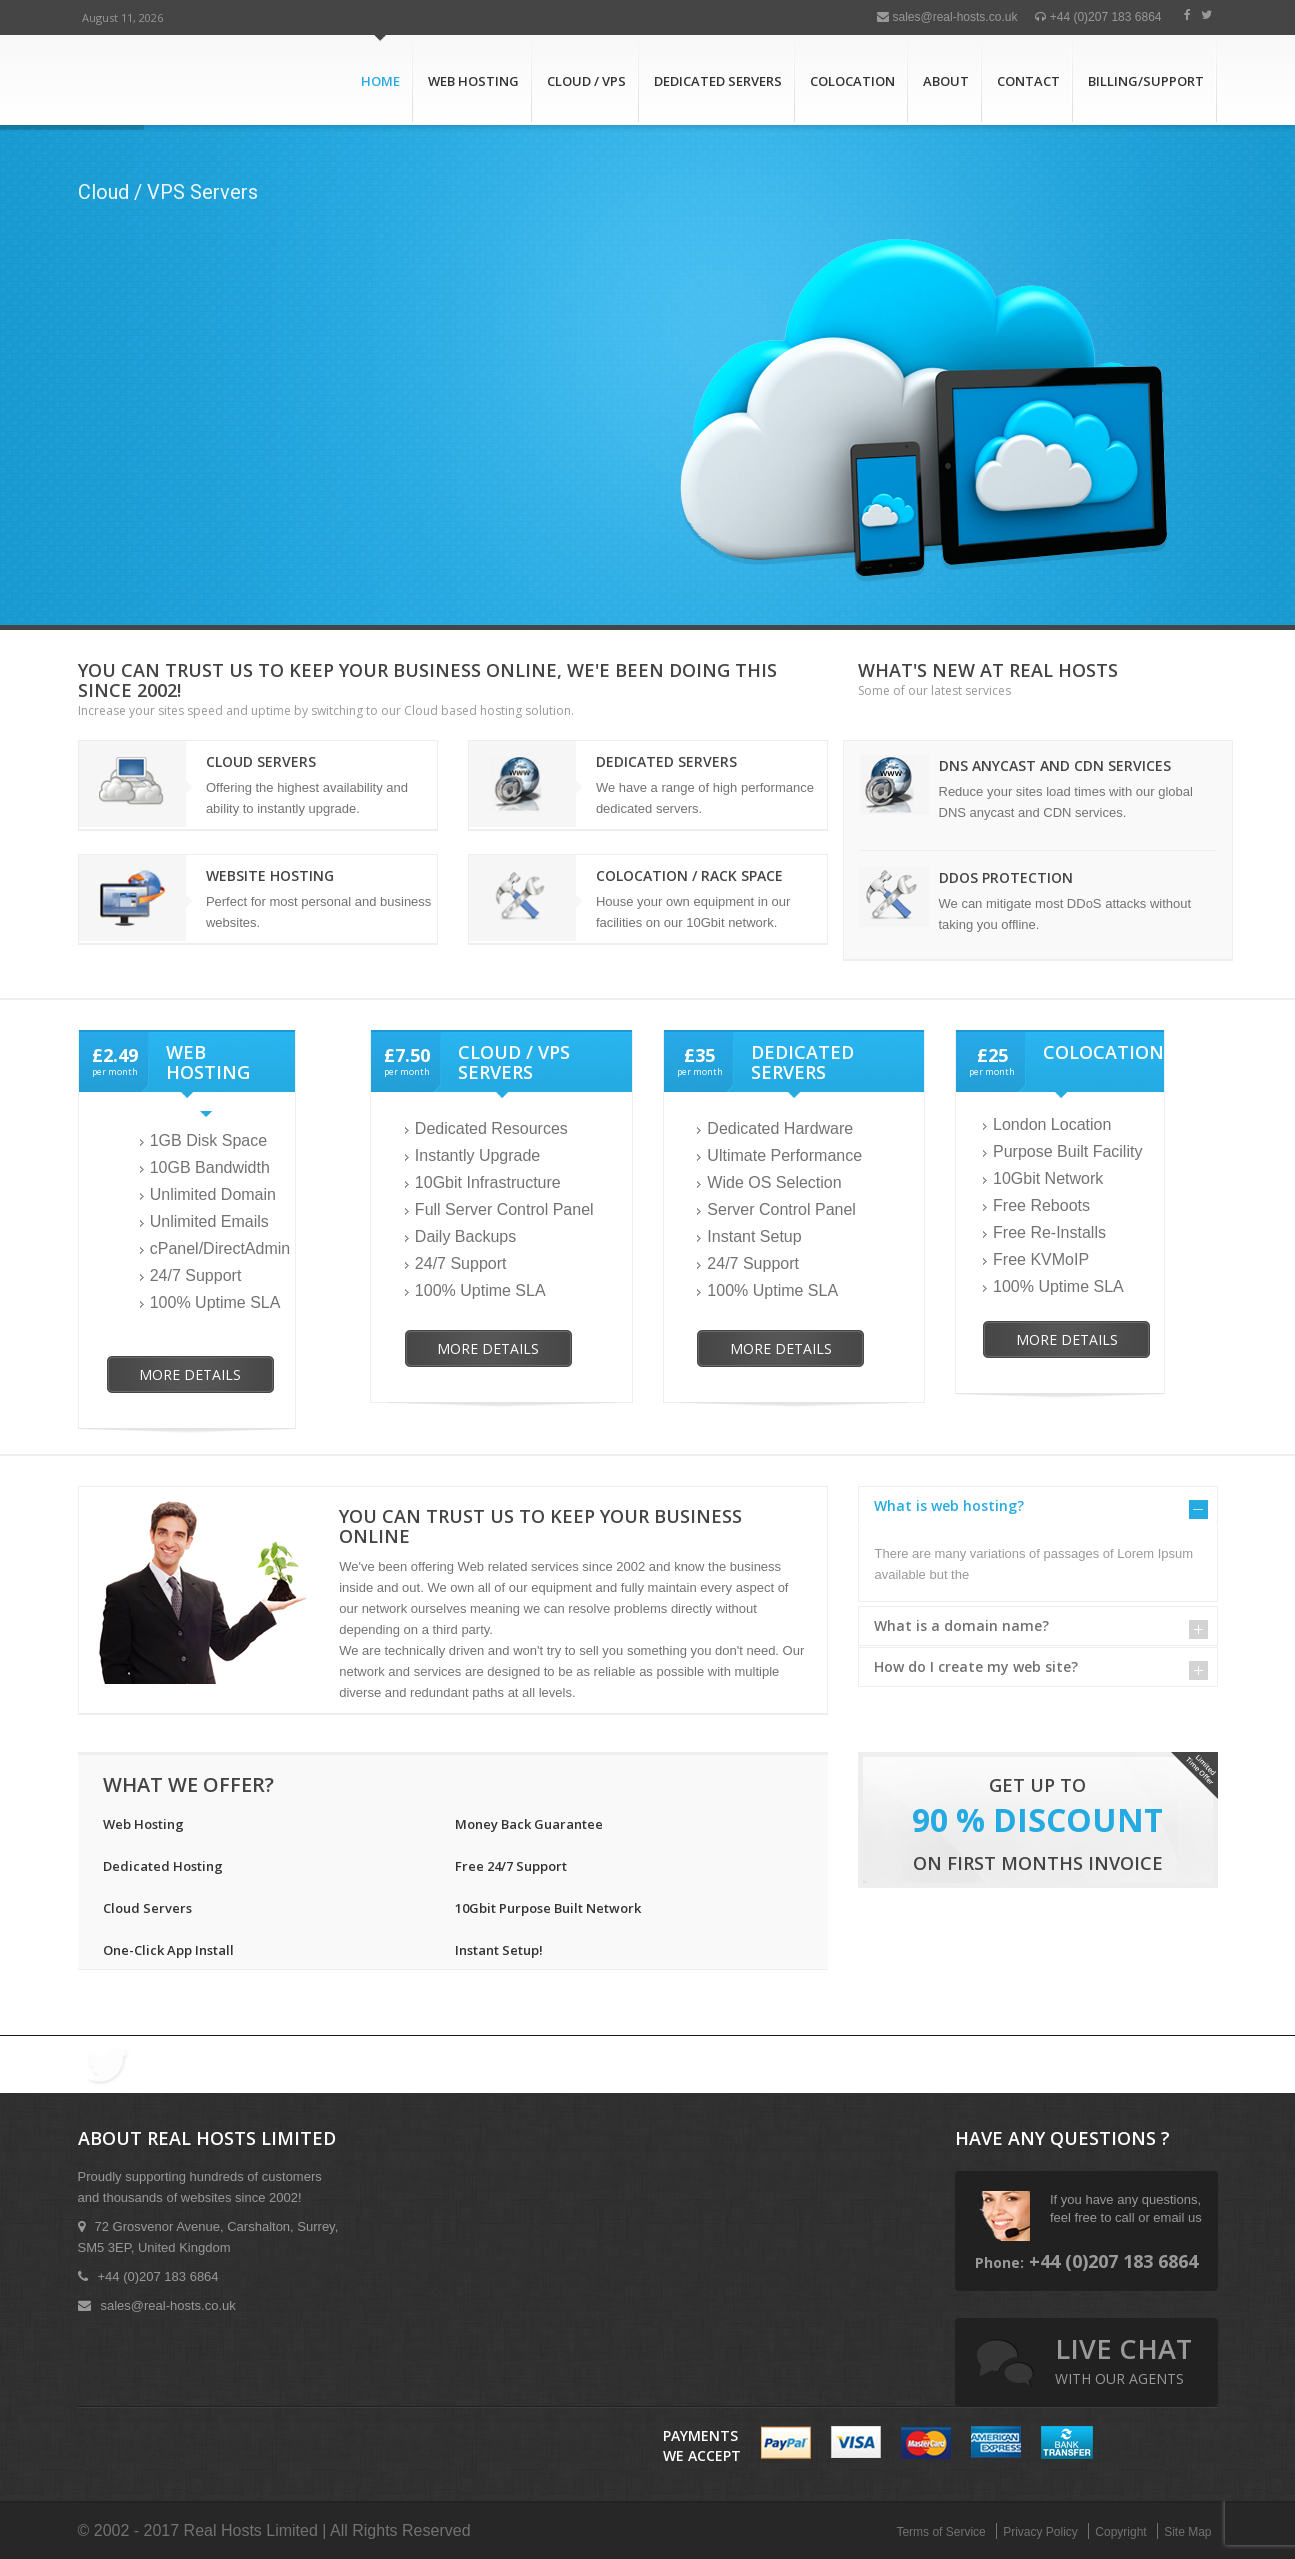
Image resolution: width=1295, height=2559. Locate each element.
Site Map (1187, 2532)
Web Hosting (473, 81)
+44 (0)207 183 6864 (1098, 17)
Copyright (1120, 2532)
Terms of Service (940, 2532)
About (946, 81)
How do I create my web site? (976, 1666)
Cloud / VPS (586, 81)
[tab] (1038, 1506)
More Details (190, 1374)
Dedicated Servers (718, 81)
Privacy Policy (1040, 2532)
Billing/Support (1146, 81)
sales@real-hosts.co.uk (947, 17)
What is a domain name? (961, 1625)
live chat (1123, 2359)
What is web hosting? (949, 1505)
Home (380, 81)
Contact (1028, 81)
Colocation (852, 81)
